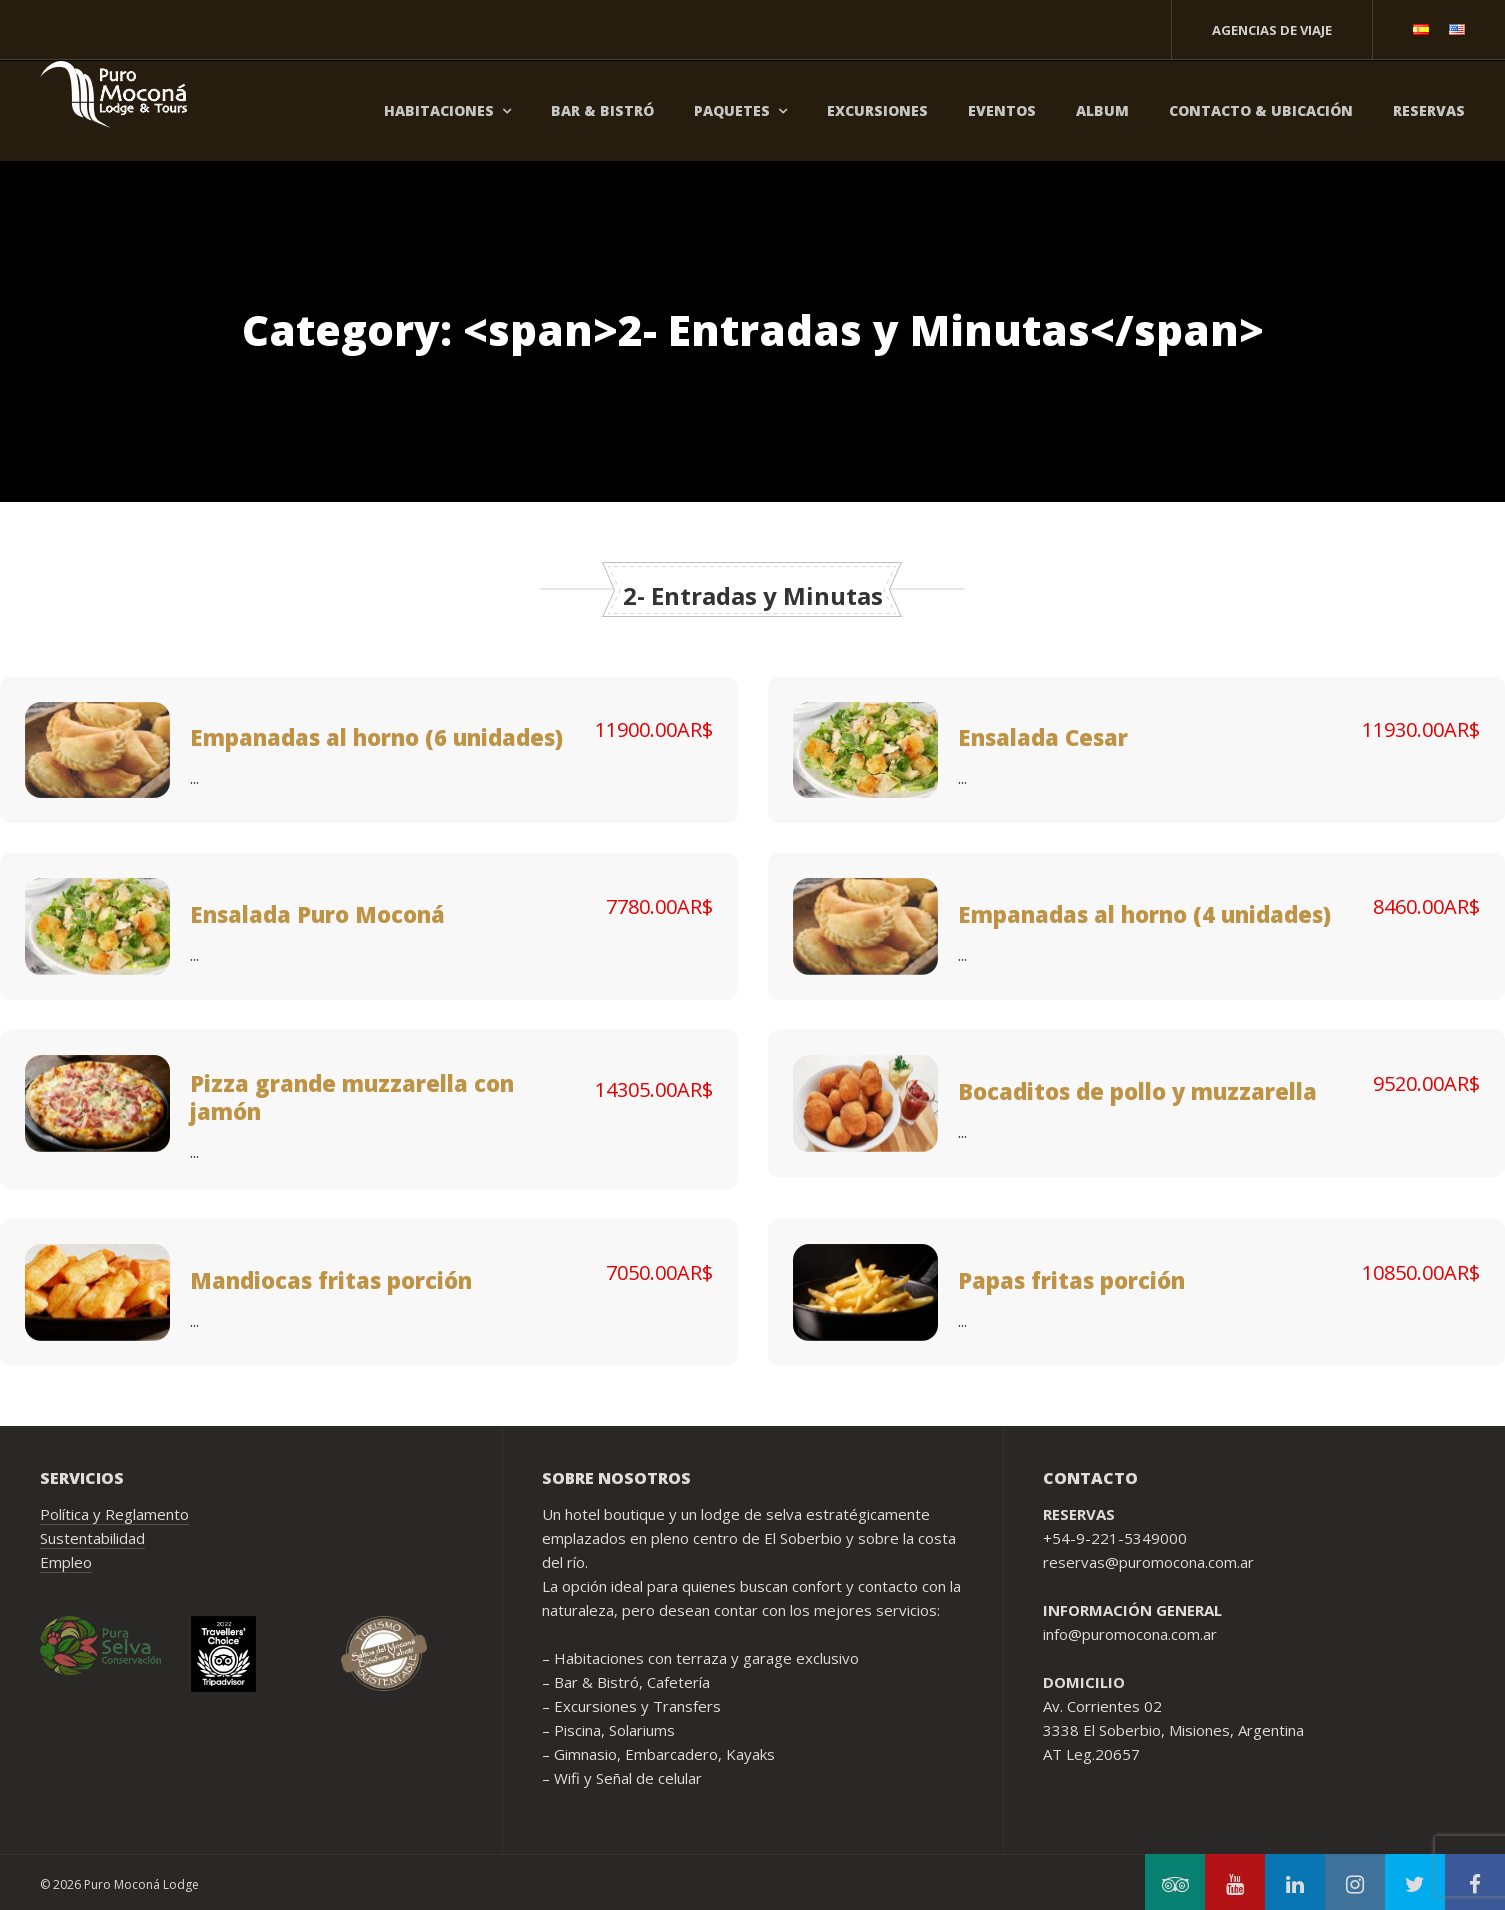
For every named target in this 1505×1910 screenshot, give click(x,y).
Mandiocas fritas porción (331, 1280)
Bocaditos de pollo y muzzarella (1137, 1091)
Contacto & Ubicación (1261, 110)
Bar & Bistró (602, 110)
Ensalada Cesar (1043, 737)
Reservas (1429, 110)
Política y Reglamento (114, 1514)
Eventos (1002, 110)
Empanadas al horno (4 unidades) (1144, 914)
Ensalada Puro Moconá (317, 914)
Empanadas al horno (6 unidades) (376, 737)
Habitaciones (439, 110)
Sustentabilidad (92, 1538)
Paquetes (732, 110)
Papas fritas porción (1071, 1280)
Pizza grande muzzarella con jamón (352, 1097)
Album (1102, 110)
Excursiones (877, 110)
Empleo (66, 1562)
